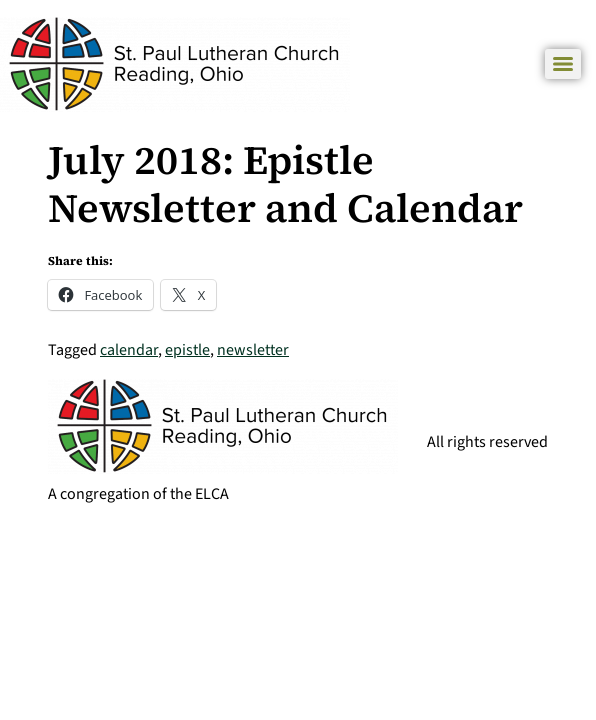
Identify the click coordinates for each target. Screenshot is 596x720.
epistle (187, 350)
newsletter (253, 350)
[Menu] (563, 64)
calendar (129, 350)
